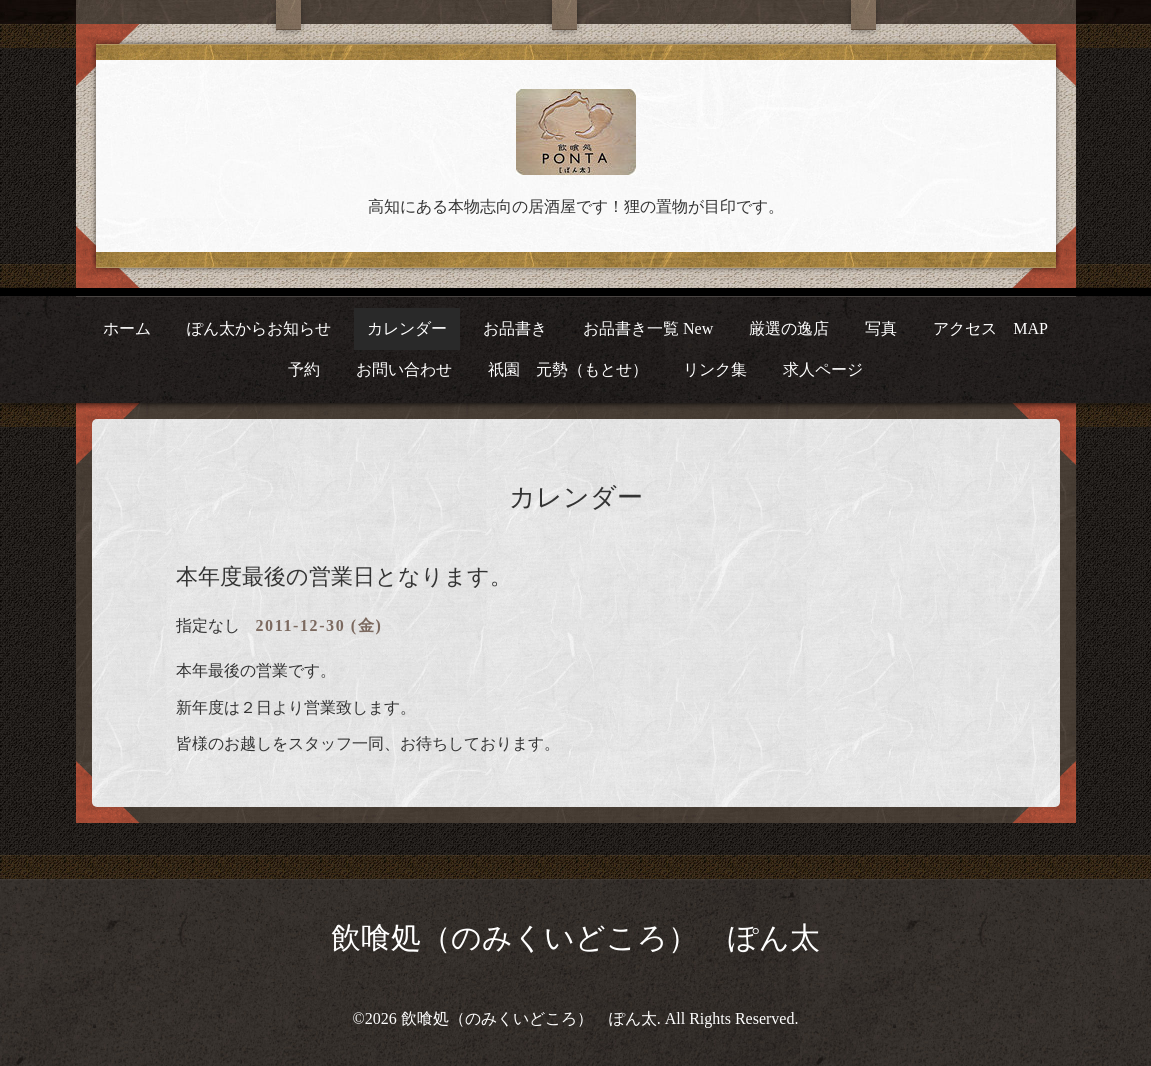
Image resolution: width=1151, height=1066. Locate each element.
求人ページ (823, 369)
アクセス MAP (990, 328)
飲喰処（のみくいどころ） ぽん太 (575, 937)
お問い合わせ (404, 369)
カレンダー (407, 328)
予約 (304, 369)
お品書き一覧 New (648, 328)
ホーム (127, 328)
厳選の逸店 (789, 328)
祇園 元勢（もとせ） (568, 369)
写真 (881, 328)
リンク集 (715, 369)
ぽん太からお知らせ (259, 328)
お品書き (515, 328)
